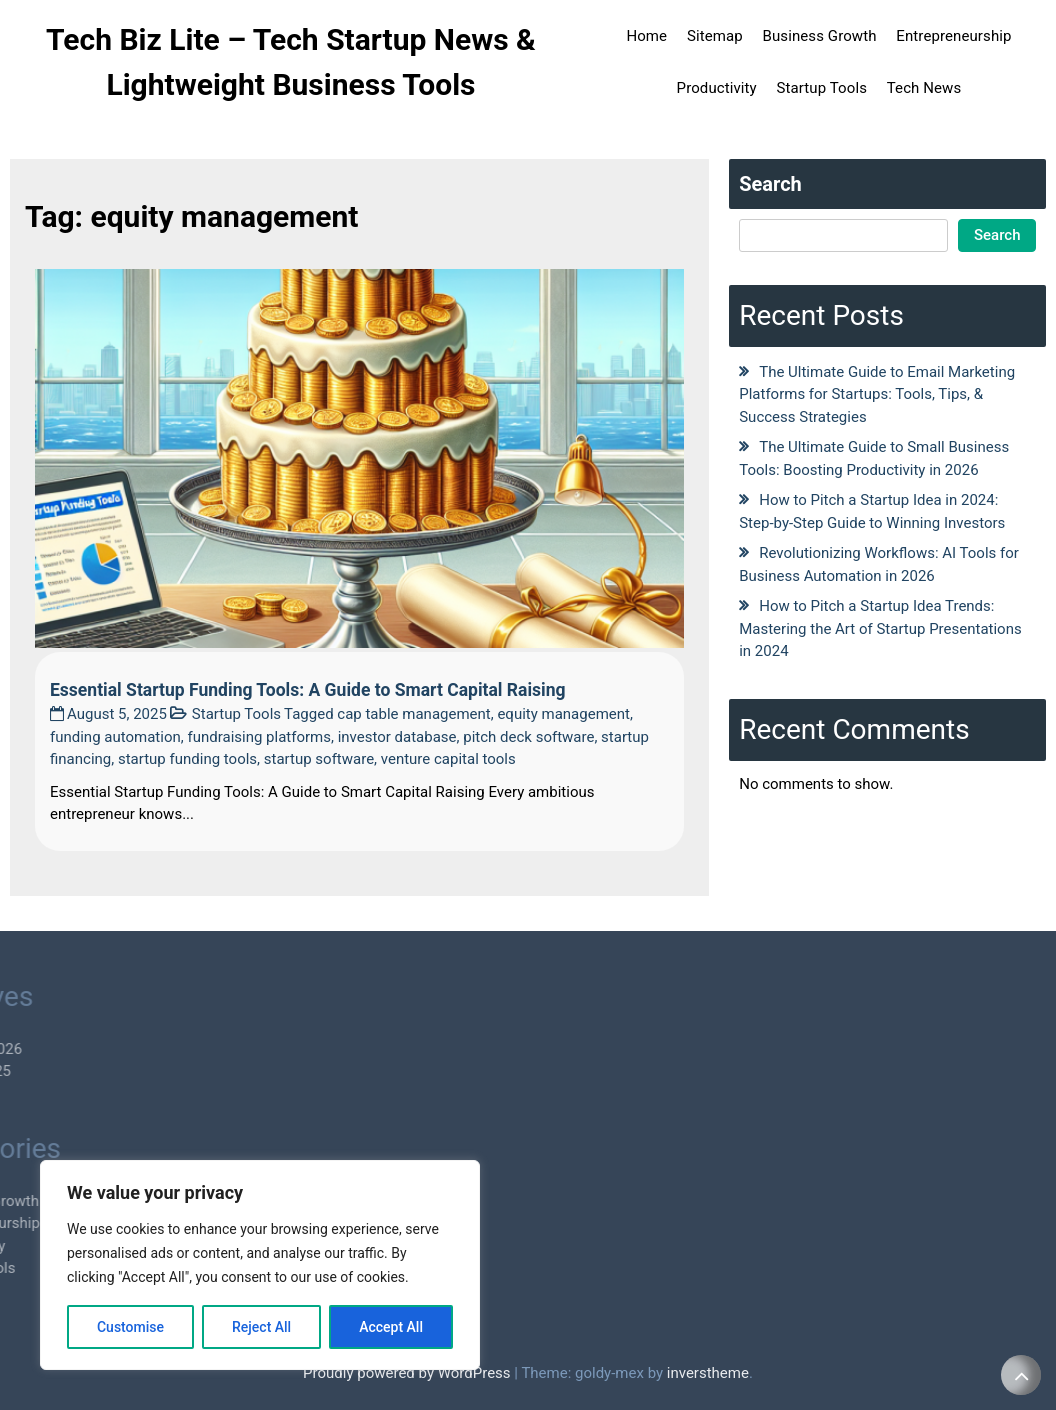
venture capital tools (448, 759)
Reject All (261, 1327)
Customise (130, 1327)
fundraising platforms (259, 737)
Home (646, 36)
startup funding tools (187, 759)
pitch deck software (528, 737)
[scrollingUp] (1021, 1375)
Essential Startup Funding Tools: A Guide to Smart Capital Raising (308, 690)
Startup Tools (822, 88)
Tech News (924, 88)
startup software (319, 759)
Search (770, 184)
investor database (397, 737)
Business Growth (819, 36)
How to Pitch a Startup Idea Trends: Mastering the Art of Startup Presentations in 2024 (880, 628)
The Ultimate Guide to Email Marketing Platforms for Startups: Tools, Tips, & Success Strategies (877, 394)
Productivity (717, 88)
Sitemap (715, 36)
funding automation (115, 737)
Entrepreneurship (953, 36)
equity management (563, 714)
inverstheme (708, 1373)
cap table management (413, 714)
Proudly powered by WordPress (408, 1373)
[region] (260, 1265)
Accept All (391, 1327)
